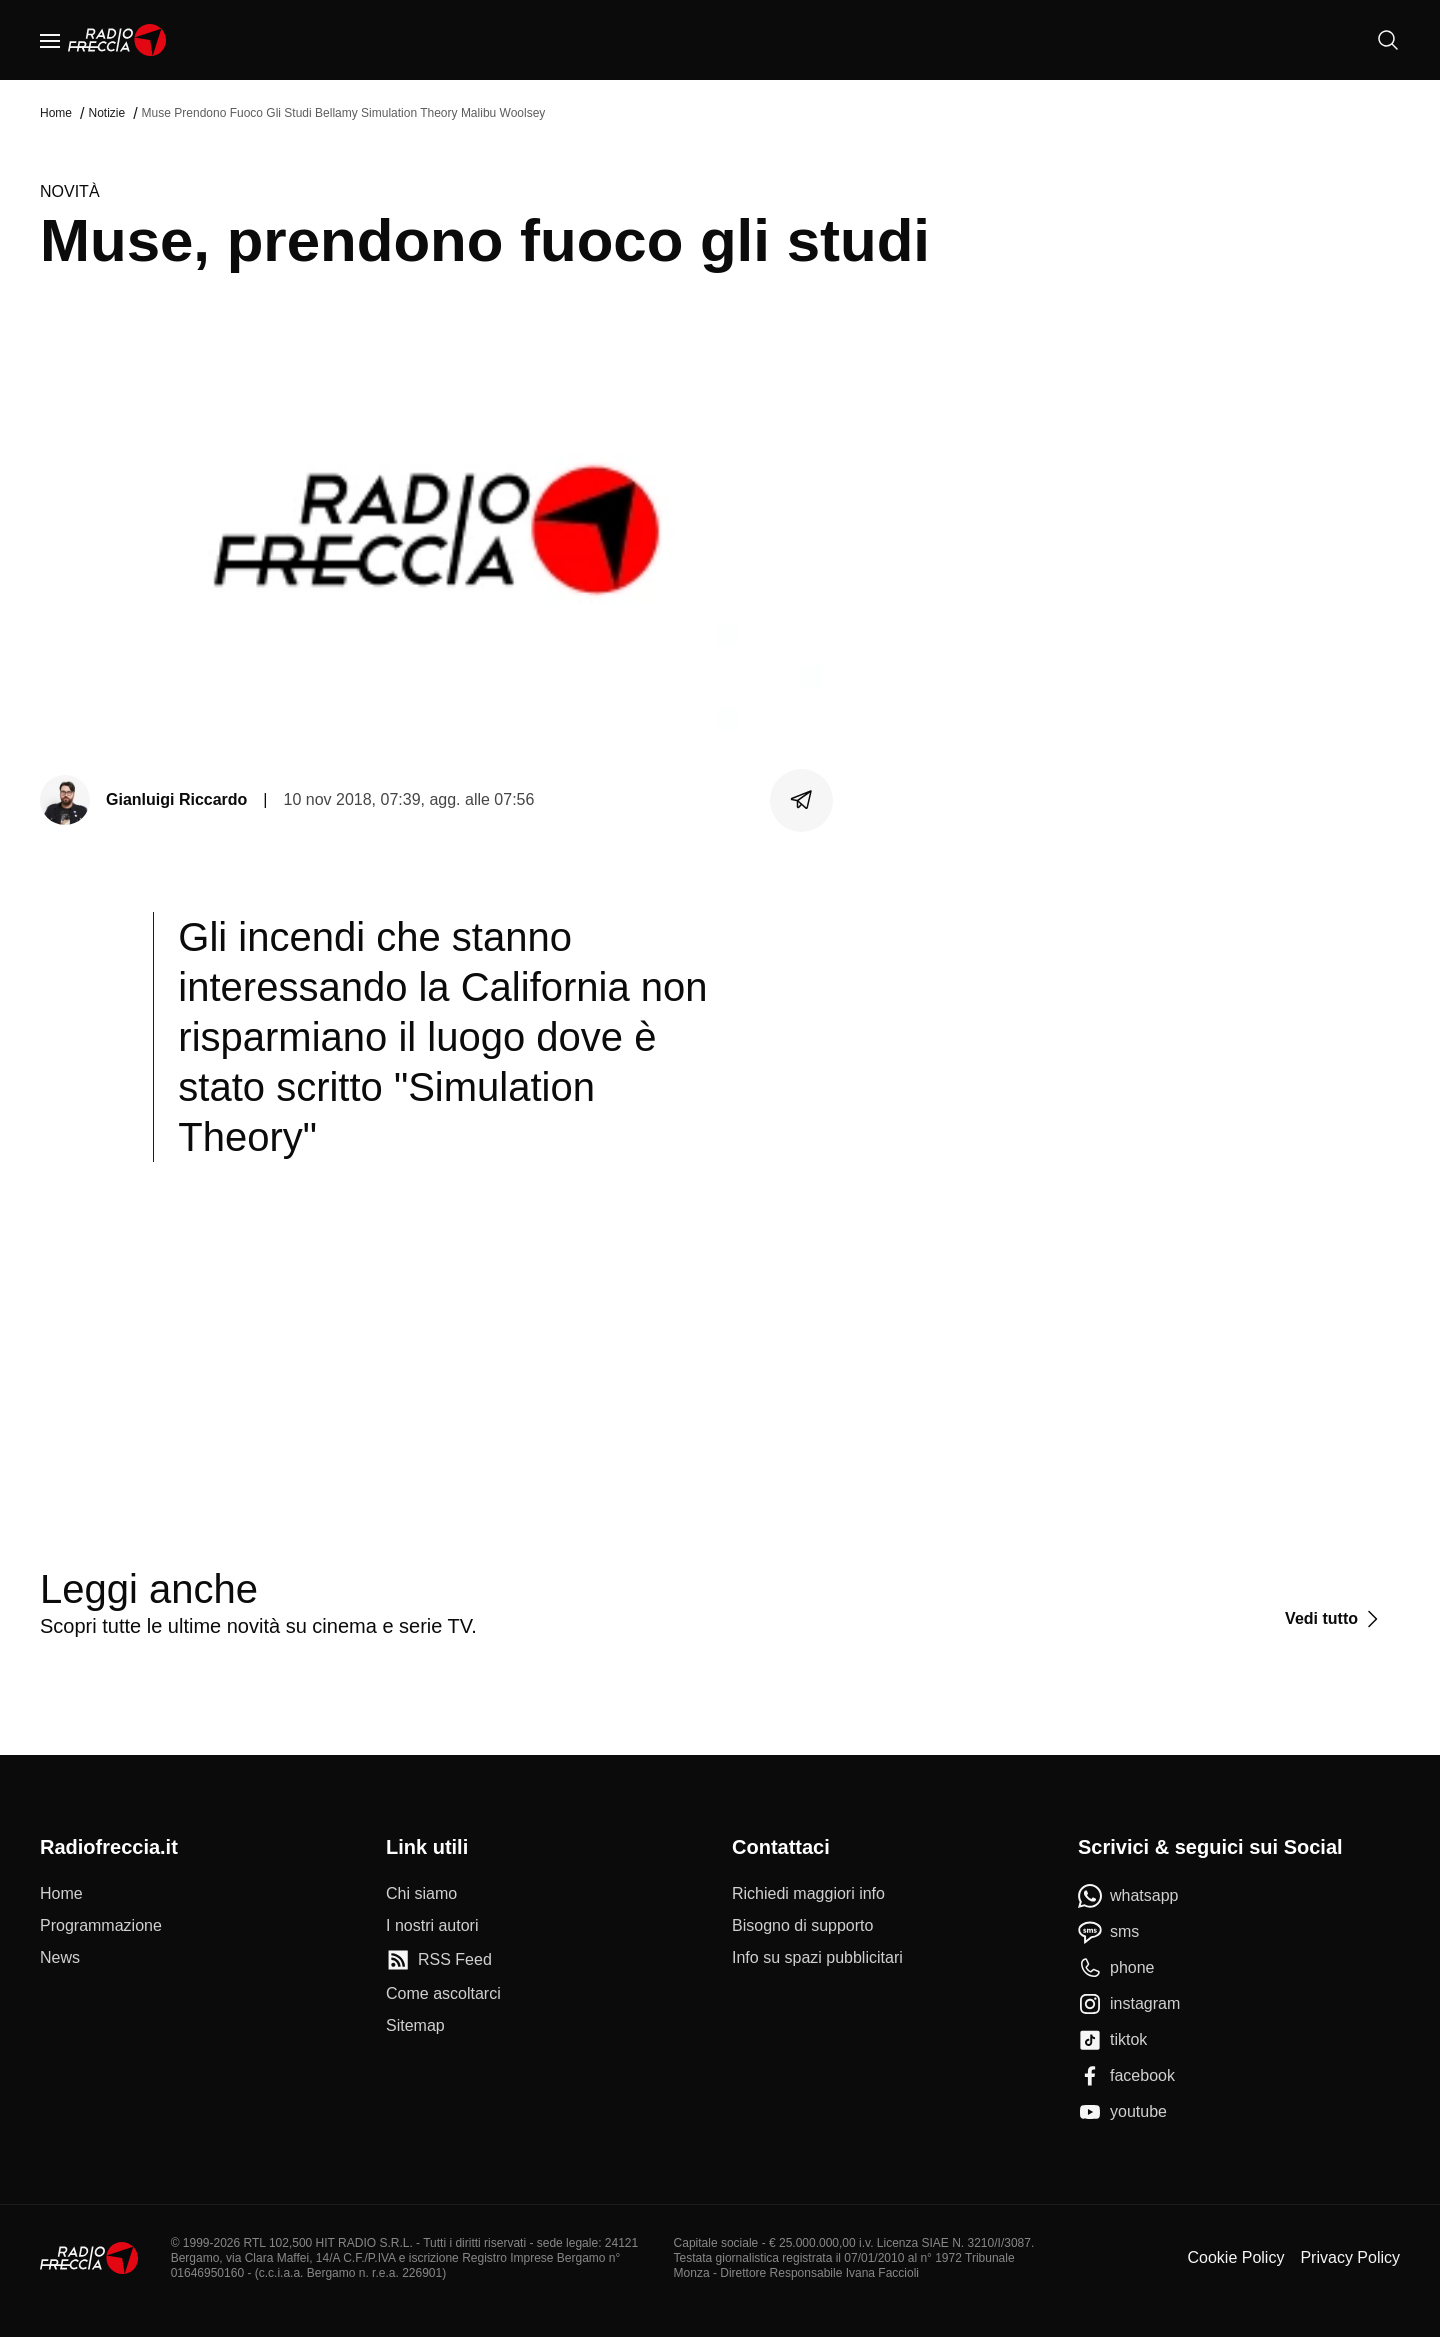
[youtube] (1122, 2112)
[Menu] (50, 40)
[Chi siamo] (421, 1894)
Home (56, 113)
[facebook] (1126, 2076)
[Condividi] (802, 800)
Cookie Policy (1235, 2257)
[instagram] (1129, 2004)
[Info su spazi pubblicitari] (817, 1958)
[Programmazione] (101, 1926)
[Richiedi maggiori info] (808, 1894)
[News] (60, 1958)
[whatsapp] (1128, 1896)
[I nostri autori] (432, 1926)
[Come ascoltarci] (443, 1994)
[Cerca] (1388, 40)
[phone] (1116, 1968)
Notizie (106, 113)
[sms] (1108, 1932)
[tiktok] (1112, 2040)
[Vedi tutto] (1334, 1619)
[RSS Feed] (439, 1960)
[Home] (117, 40)
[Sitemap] (415, 2026)
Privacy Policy (1350, 2257)
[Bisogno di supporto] (802, 1926)
